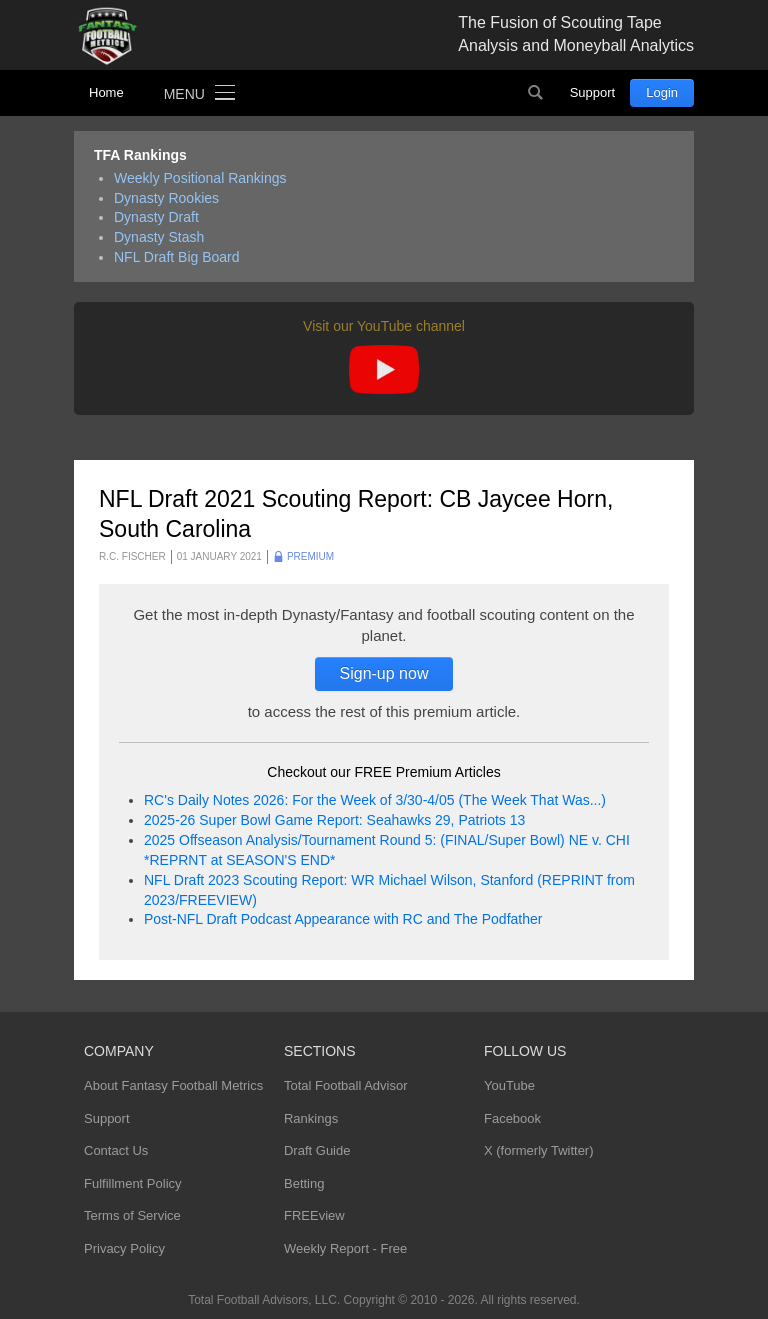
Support (593, 92)
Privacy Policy (124, 1248)
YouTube (509, 1085)
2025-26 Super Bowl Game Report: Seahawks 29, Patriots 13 (334, 820)
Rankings (311, 1118)
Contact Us (116, 1150)
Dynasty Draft (156, 217)
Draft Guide (317, 1150)
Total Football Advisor (346, 1085)
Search (536, 93)
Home (106, 92)
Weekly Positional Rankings (200, 178)
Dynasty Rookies (166, 198)
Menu (184, 94)
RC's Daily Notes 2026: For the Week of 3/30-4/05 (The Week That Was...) (375, 800)
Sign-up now (384, 673)
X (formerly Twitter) (539, 1150)
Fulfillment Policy (133, 1183)
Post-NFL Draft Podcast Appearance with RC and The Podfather (343, 919)
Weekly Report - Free (345, 1248)
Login (662, 92)
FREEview (314, 1215)
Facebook (512, 1118)
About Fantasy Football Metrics (173, 1085)
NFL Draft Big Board (177, 257)
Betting (304, 1183)
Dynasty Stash (159, 237)
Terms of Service (132, 1215)
